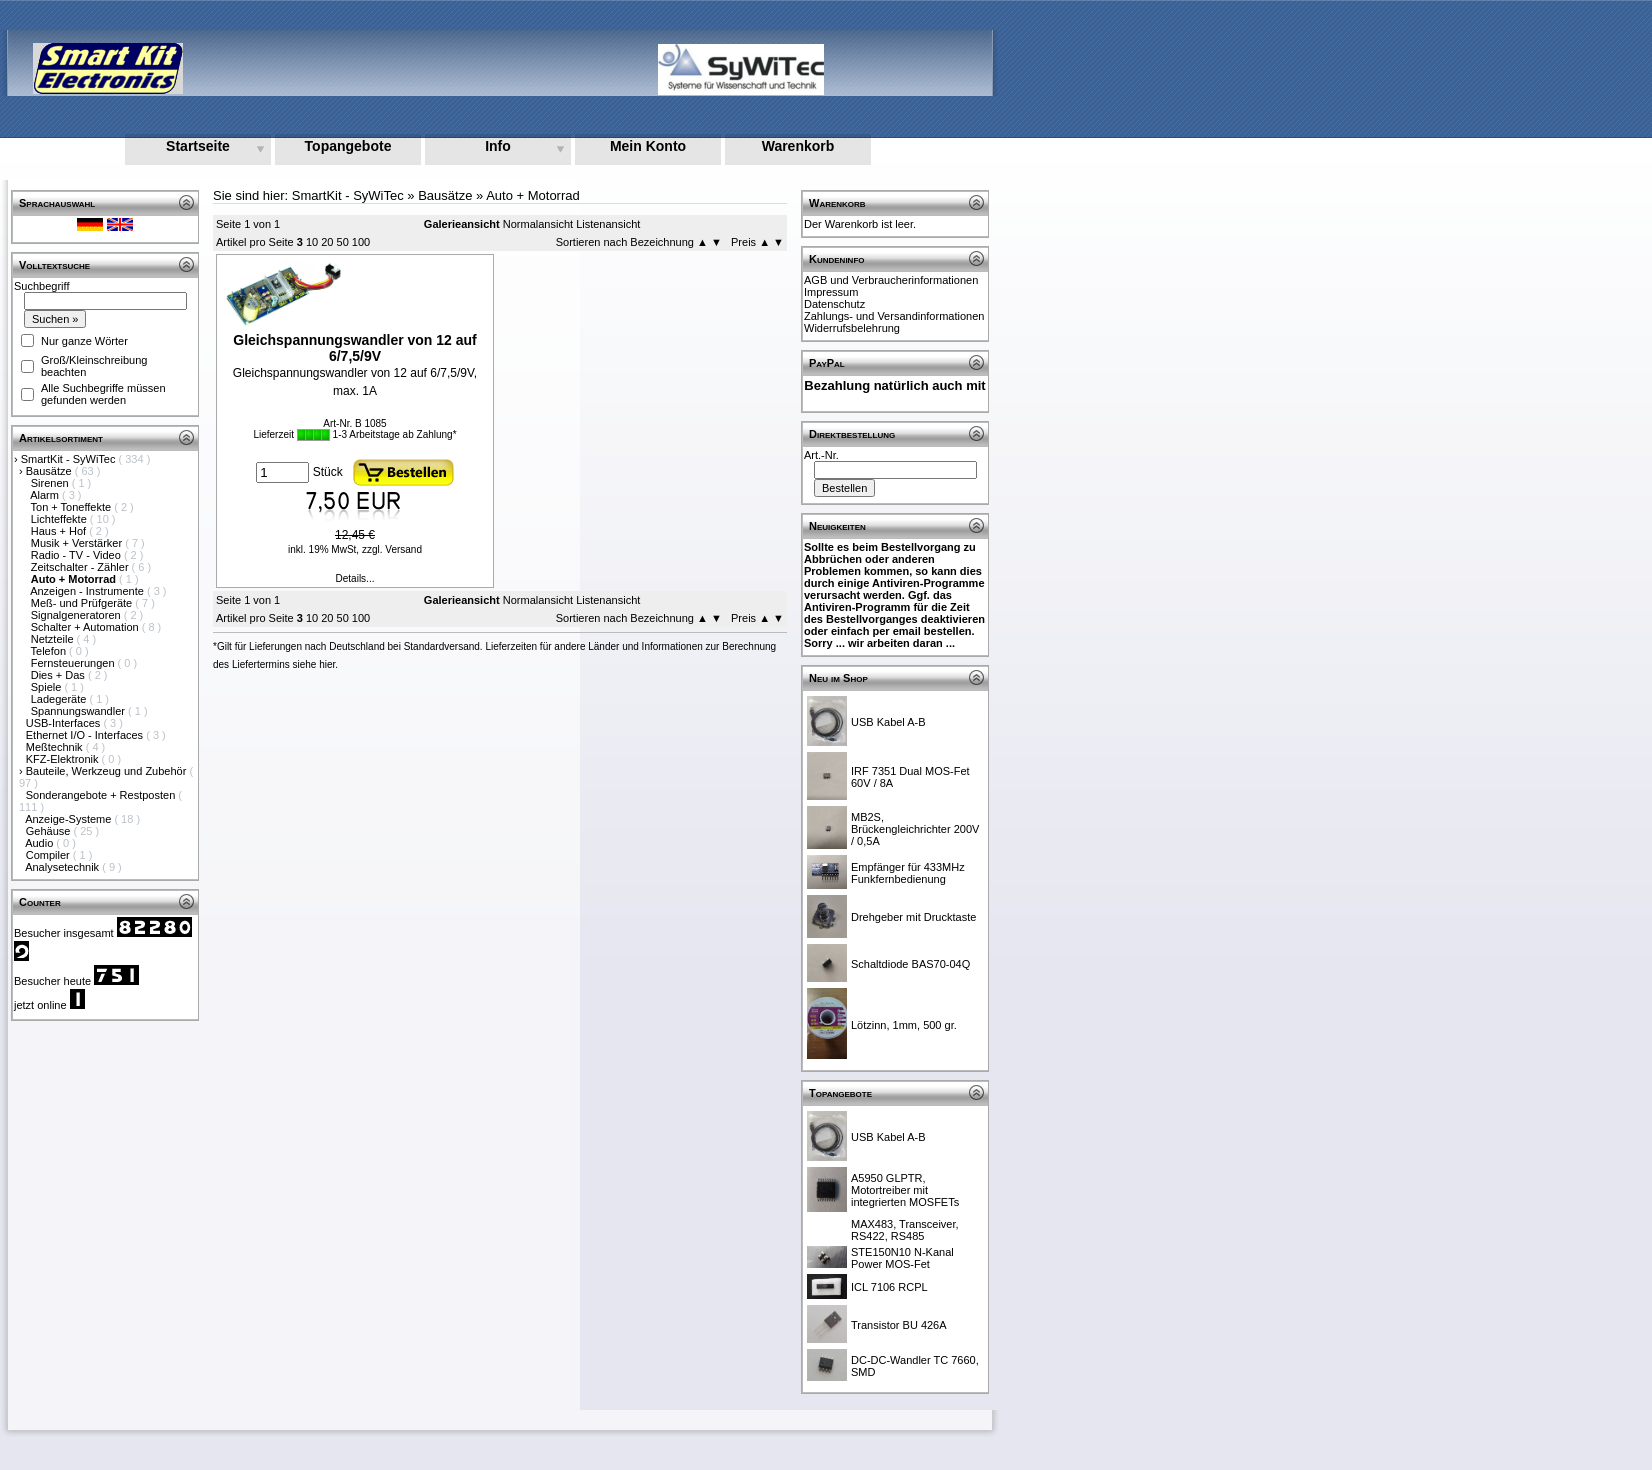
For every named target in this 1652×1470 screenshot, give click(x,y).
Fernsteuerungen (74, 663)
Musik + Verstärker (78, 543)
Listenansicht (608, 224)
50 (343, 242)
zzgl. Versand (392, 549)
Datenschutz (834, 304)
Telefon (50, 651)
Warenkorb (798, 146)
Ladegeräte (60, 699)
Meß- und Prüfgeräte (83, 603)
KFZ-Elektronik (64, 759)
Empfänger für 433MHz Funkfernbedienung (908, 873)
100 (361, 242)
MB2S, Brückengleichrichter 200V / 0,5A (915, 829)
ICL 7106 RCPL (889, 1287)
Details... (355, 578)
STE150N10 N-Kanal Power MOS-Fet (902, 1258)
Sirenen (51, 483)
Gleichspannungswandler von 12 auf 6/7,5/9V (355, 348)
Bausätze (50, 471)
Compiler (49, 855)
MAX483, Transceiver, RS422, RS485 (905, 1230)
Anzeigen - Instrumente (88, 591)
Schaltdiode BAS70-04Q (910, 964)
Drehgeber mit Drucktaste (913, 917)
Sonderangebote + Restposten (102, 795)
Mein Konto (648, 146)
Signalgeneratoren (77, 615)
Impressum (831, 292)
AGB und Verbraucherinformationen (891, 280)
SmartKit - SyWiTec (70, 459)
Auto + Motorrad (533, 195)
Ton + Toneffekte (73, 507)
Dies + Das (59, 675)
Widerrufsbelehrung (852, 328)
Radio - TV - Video (77, 555)
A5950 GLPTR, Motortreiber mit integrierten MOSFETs (905, 1190)
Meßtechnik (56, 747)
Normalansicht (538, 224)
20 (327, 242)
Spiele (48, 687)
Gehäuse (50, 831)
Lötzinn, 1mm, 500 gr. (904, 1025)
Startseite (198, 146)
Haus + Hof (60, 531)
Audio (40, 843)
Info (498, 146)
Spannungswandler (79, 711)
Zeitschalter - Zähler (81, 567)
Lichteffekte (60, 519)
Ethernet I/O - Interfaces (86, 735)
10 (312, 242)
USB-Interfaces (65, 723)
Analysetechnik (63, 867)
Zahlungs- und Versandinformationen (894, 316)
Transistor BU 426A (899, 1325)
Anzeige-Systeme (69, 819)
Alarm (46, 495)
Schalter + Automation (86, 627)
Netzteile (54, 639)
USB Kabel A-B (888, 722)
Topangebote (348, 146)
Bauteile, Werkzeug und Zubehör (108, 771)
